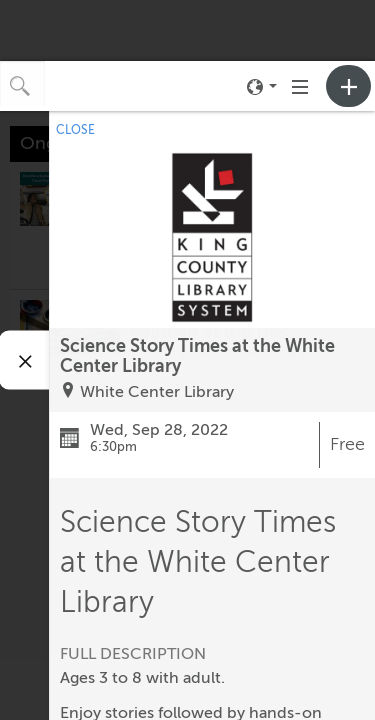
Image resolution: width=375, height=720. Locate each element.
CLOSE (75, 130)
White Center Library (157, 392)
